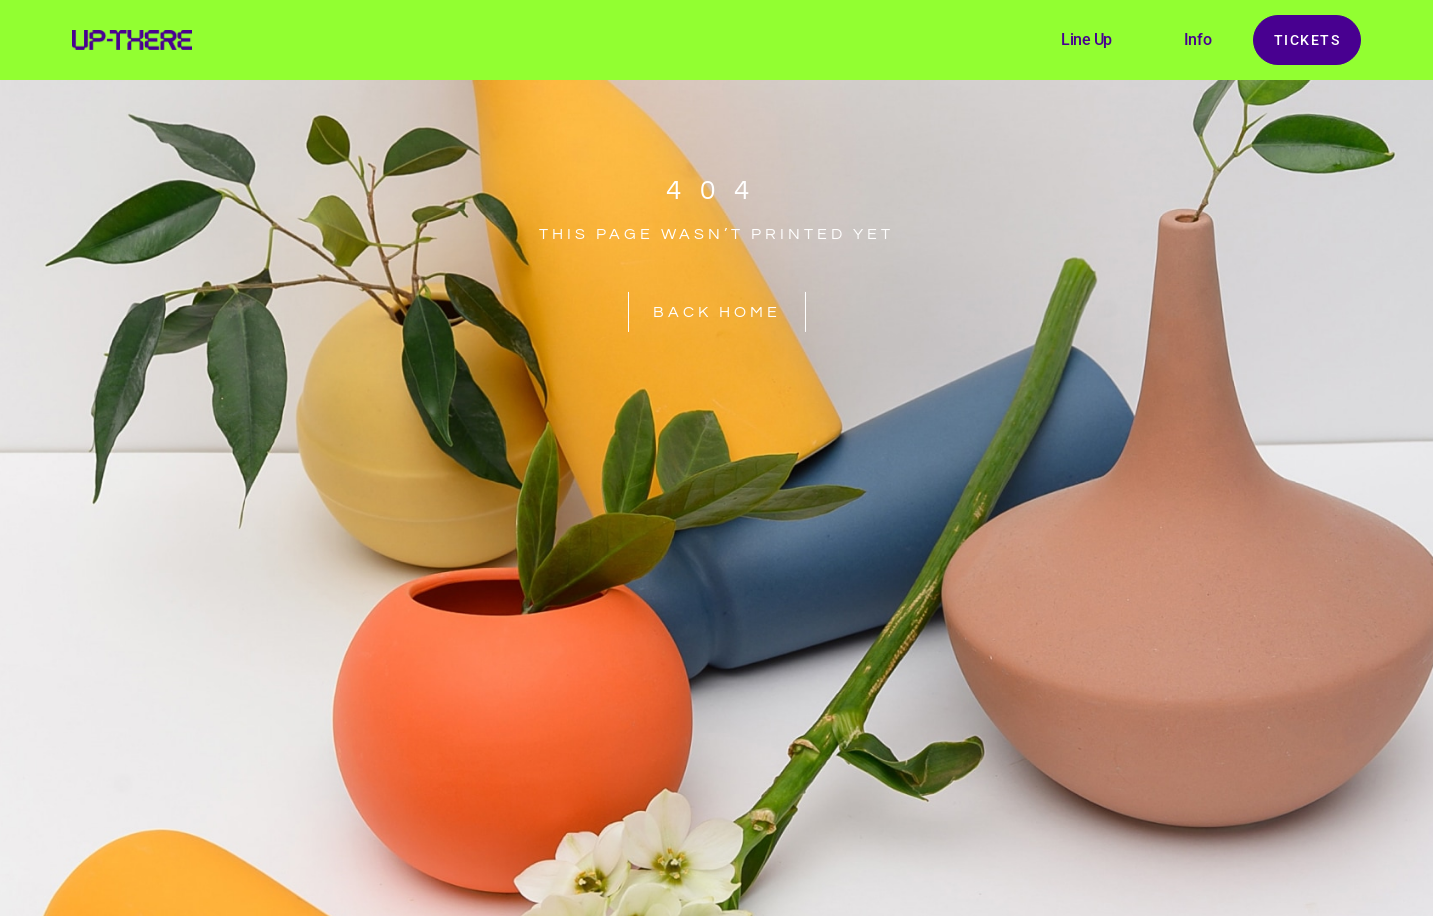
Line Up (1086, 39)
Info (1197, 39)
